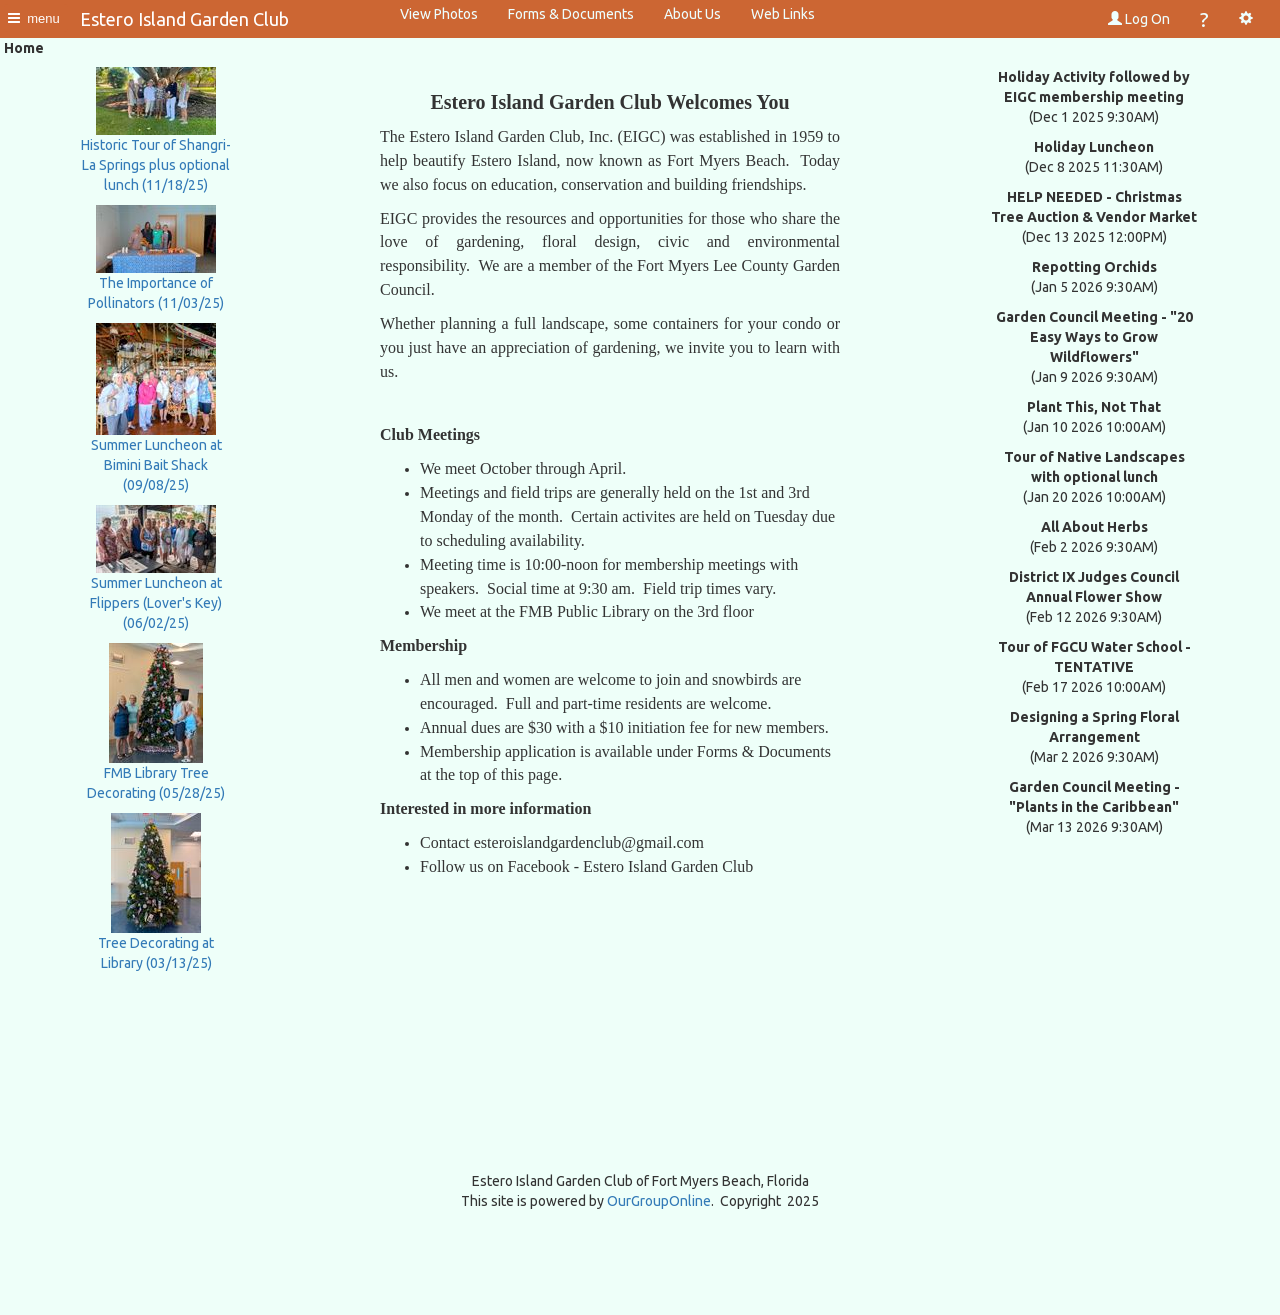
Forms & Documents (571, 14)
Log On (1139, 19)
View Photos (439, 14)
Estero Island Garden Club (184, 19)
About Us (692, 14)
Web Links (783, 14)
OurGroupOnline (659, 1201)
